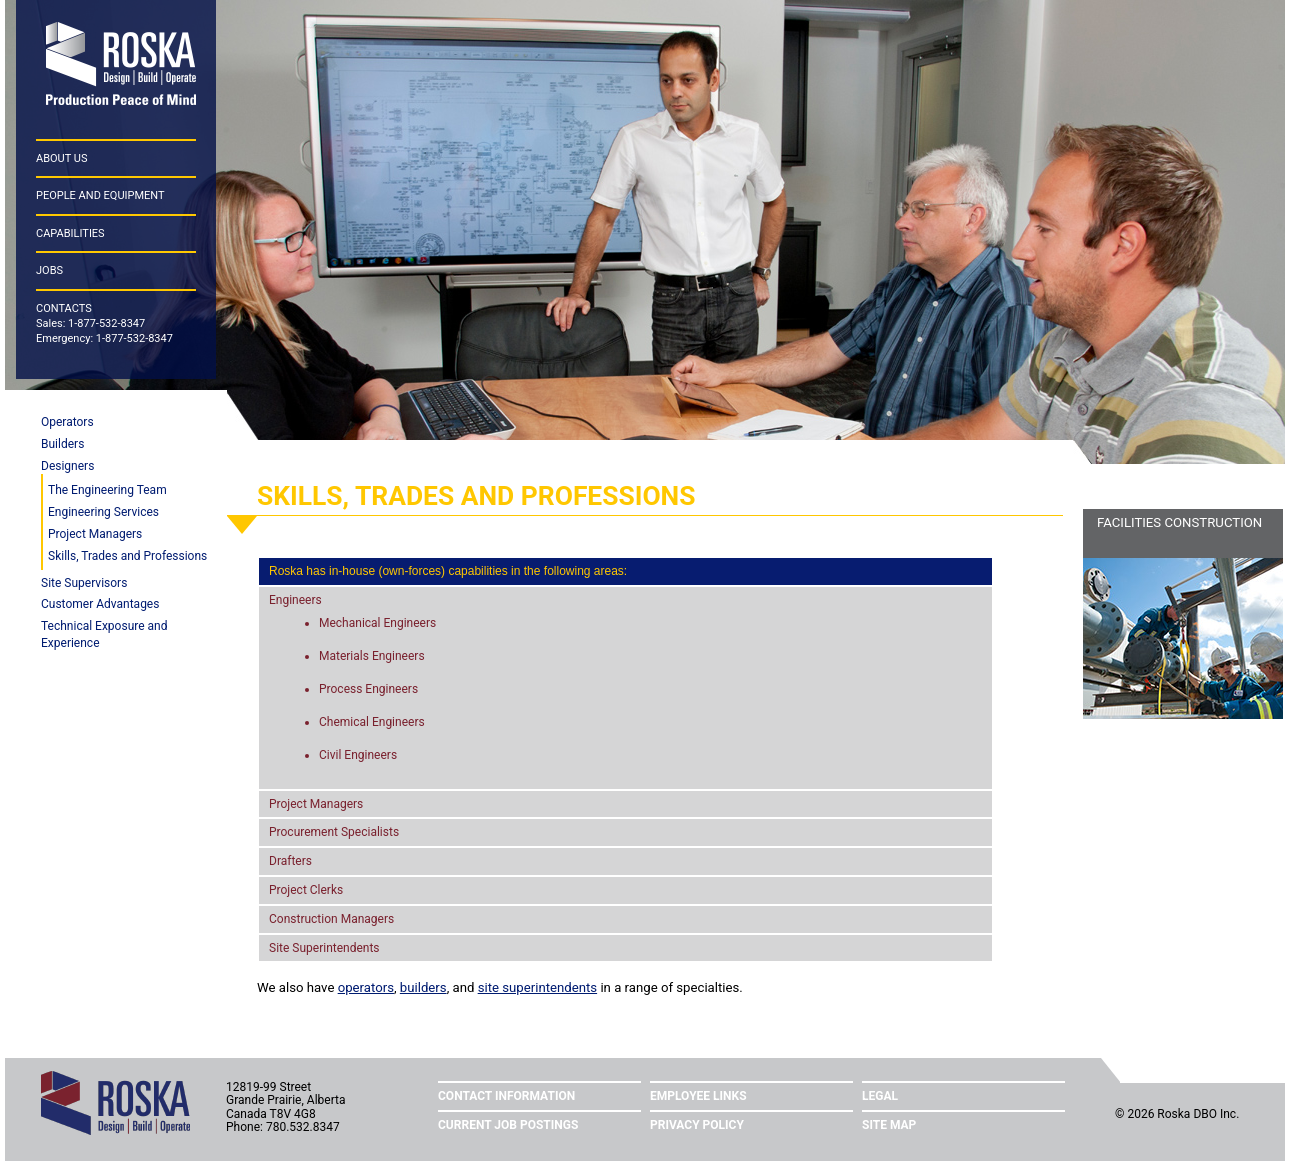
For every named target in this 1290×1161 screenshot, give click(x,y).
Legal (880, 1096)
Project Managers (95, 534)
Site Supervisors (84, 583)
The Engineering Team (107, 490)
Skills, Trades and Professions (127, 556)
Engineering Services (103, 512)
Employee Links (698, 1096)
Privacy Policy (697, 1125)
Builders (62, 444)
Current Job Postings (508, 1125)
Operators (67, 422)
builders (423, 987)
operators (366, 987)
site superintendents (537, 987)
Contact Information (506, 1096)
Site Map (889, 1125)
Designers (67, 466)
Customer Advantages (100, 604)
